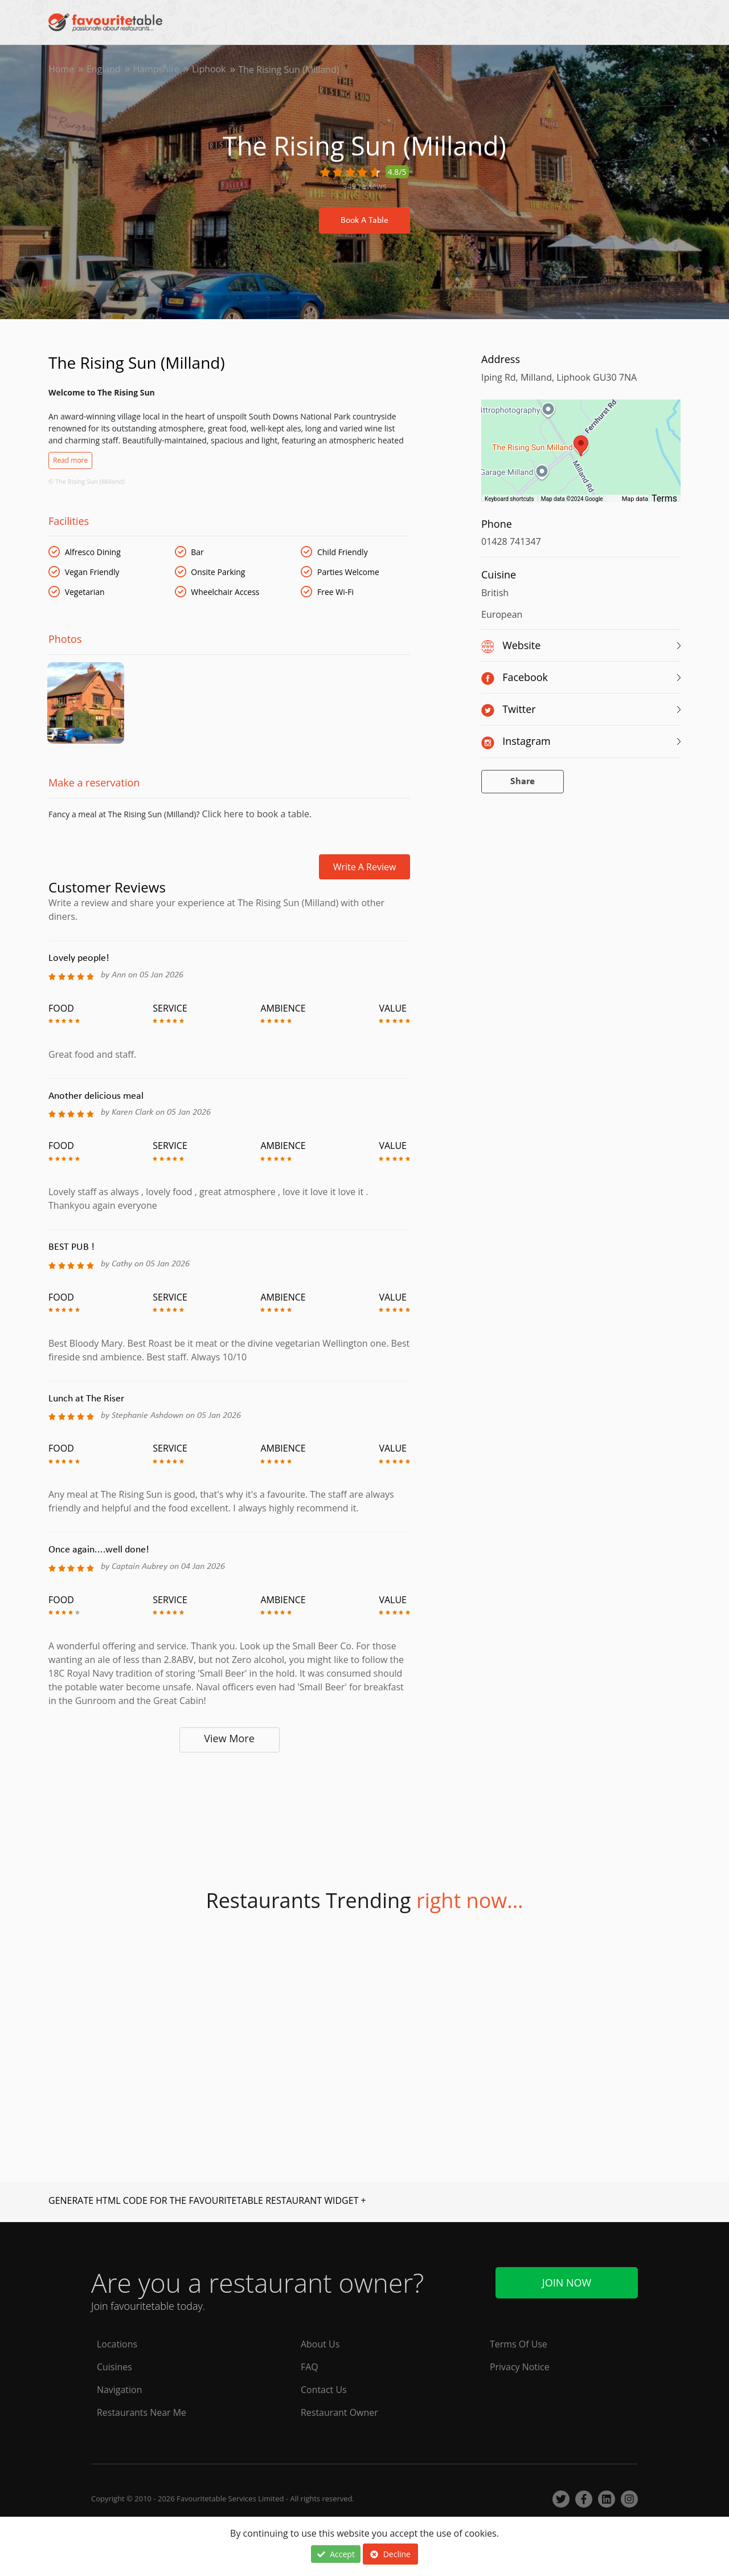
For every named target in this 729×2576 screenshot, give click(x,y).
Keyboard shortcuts (509, 499)
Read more (70, 460)
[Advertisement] (229, 1803)
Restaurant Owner (339, 2413)
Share (522, 781)
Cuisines (114, 2367)
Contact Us (324, 2390)
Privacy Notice (520, 2367)
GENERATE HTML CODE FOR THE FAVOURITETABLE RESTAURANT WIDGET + (207, 2203)
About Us (320, 2344)
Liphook (210, 69)
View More (229, 1741)
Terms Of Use (518, 2344)
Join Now (566, 2282)
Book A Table (364, 220)
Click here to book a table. (255, 816)
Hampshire (156, 69)
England (104, 69)
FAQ (309, 2367)
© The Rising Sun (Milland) (86, 481)
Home (61, 69)
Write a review (364, 869)
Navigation (119, 2390)
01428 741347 (511, 541)
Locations (117, 2344)
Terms (664, 498)
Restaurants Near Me (142, 2413)
